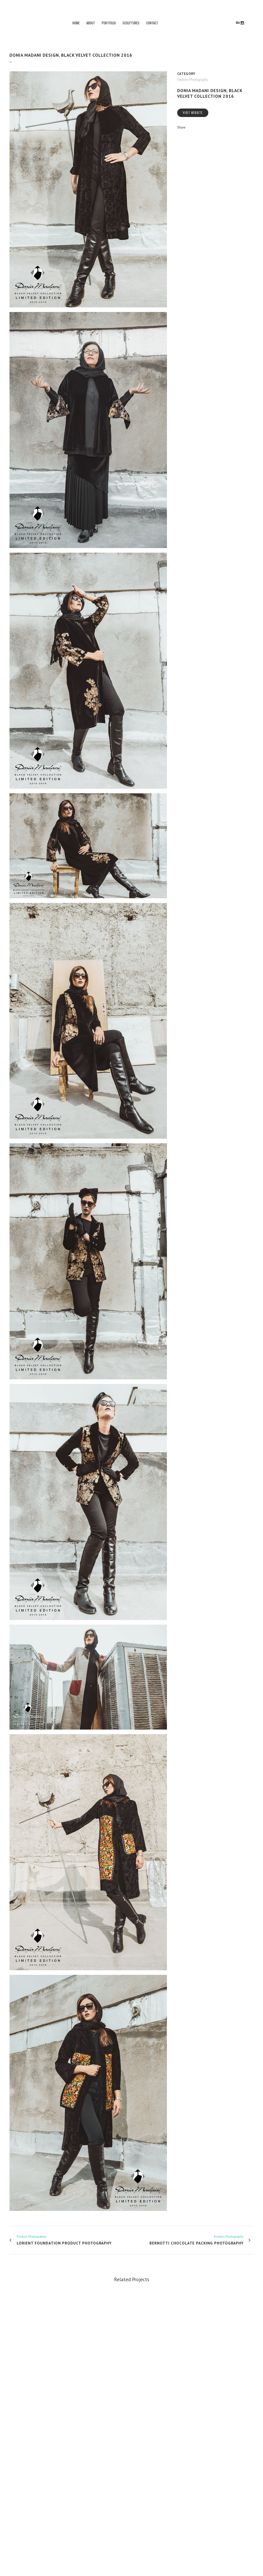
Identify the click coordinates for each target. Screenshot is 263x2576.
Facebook (151, 2537)
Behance (130, 2537)
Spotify (111, 2537)
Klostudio (172, 2537)
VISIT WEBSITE (193, 113)
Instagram (91, 2537)
